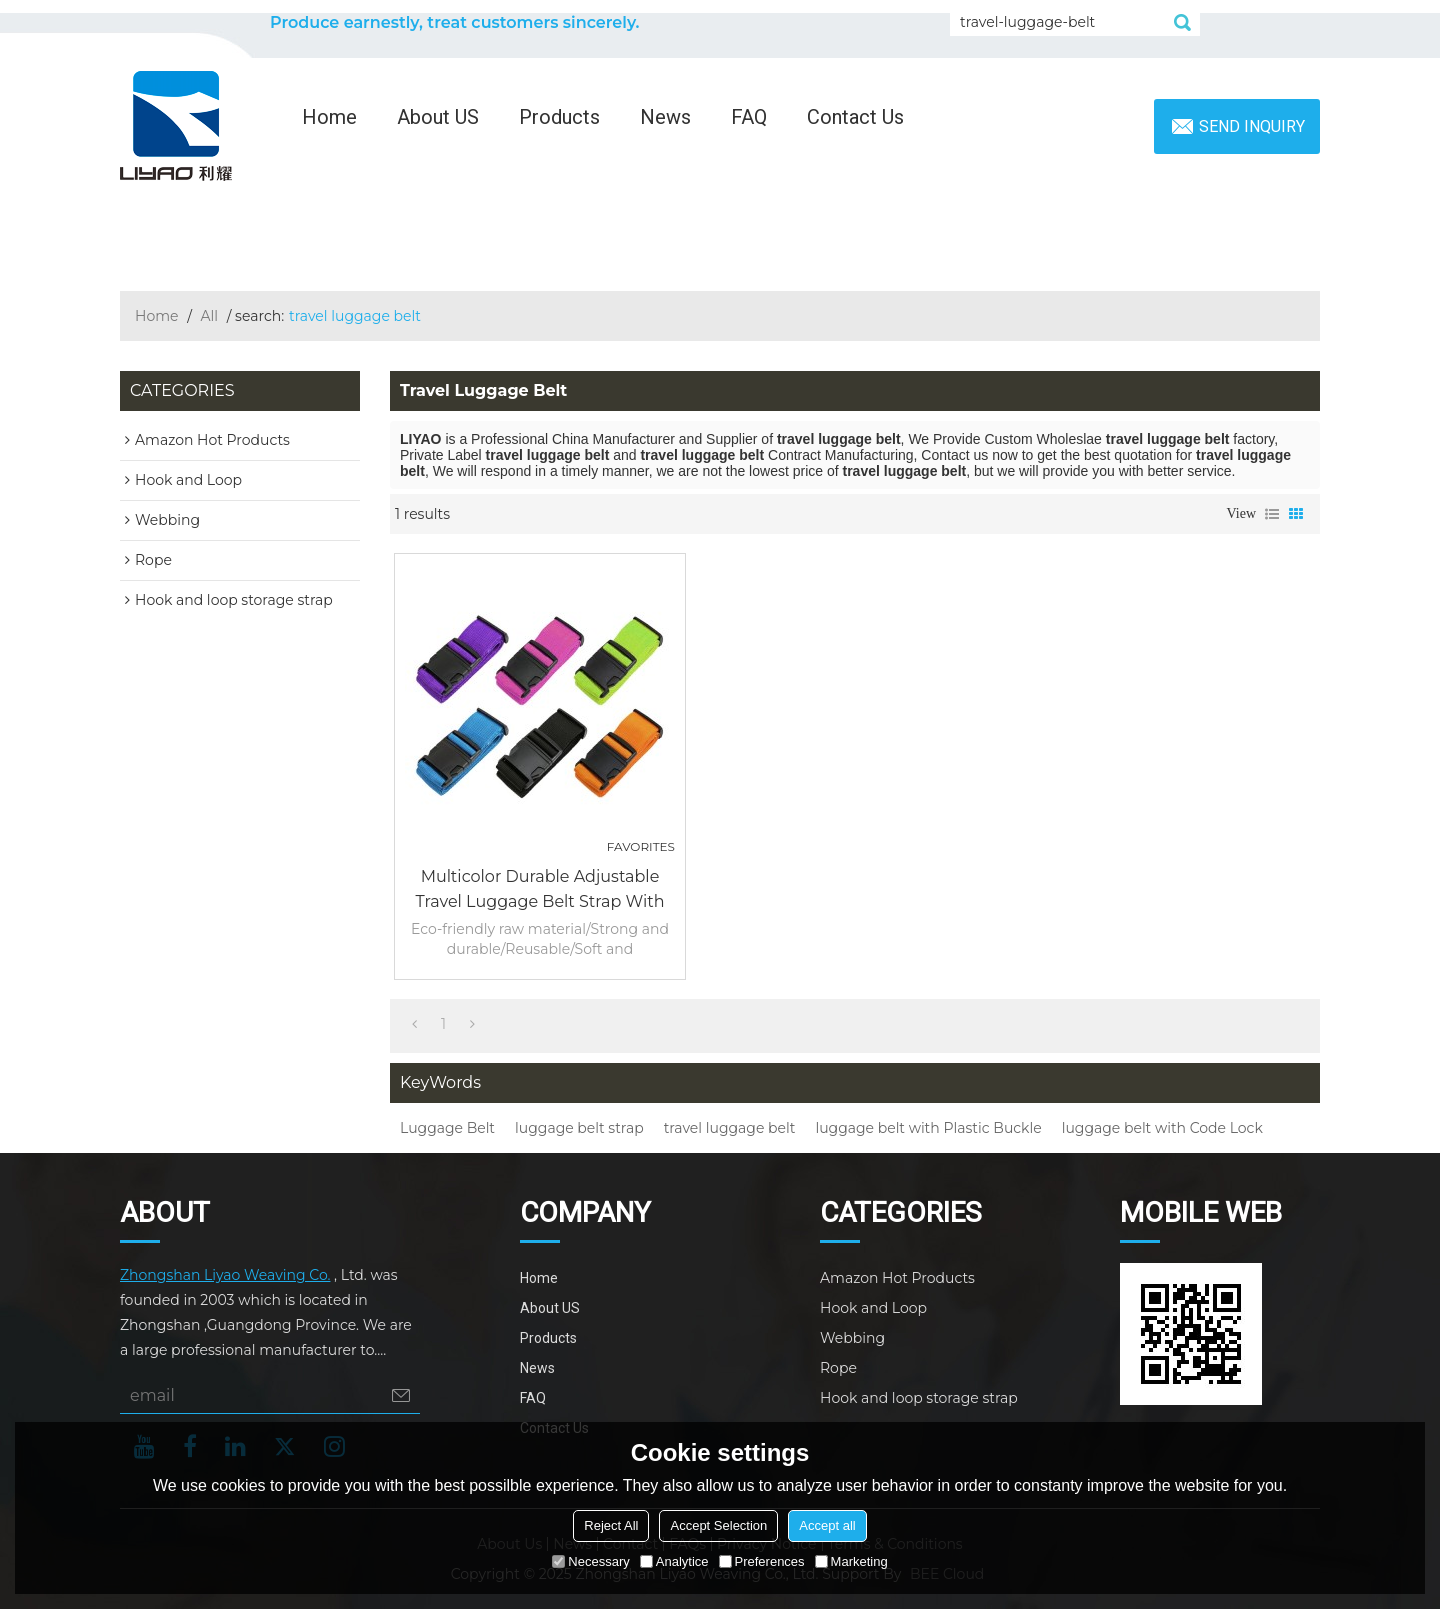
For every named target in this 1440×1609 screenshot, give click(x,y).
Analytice (674, 1561)
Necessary (590, 1561)
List (1272, 514)
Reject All (611, 1525)
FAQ (749, 117)
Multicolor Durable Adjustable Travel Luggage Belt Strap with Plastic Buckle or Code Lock (540, 890)
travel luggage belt (730, 1128)
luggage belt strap (579, 1128)
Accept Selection (718, 1525)
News (665, 117)
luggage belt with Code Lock (1162, 1128)
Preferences (762, 1561)
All (210, 316)
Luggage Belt (447, 1128)
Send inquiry (1252, 126)
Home (329, 117)
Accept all (827, 1525)
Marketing (851, 1561)
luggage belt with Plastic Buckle (928, 1128)
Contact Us (855, 117)
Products (559, 117)
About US (438, 117)
